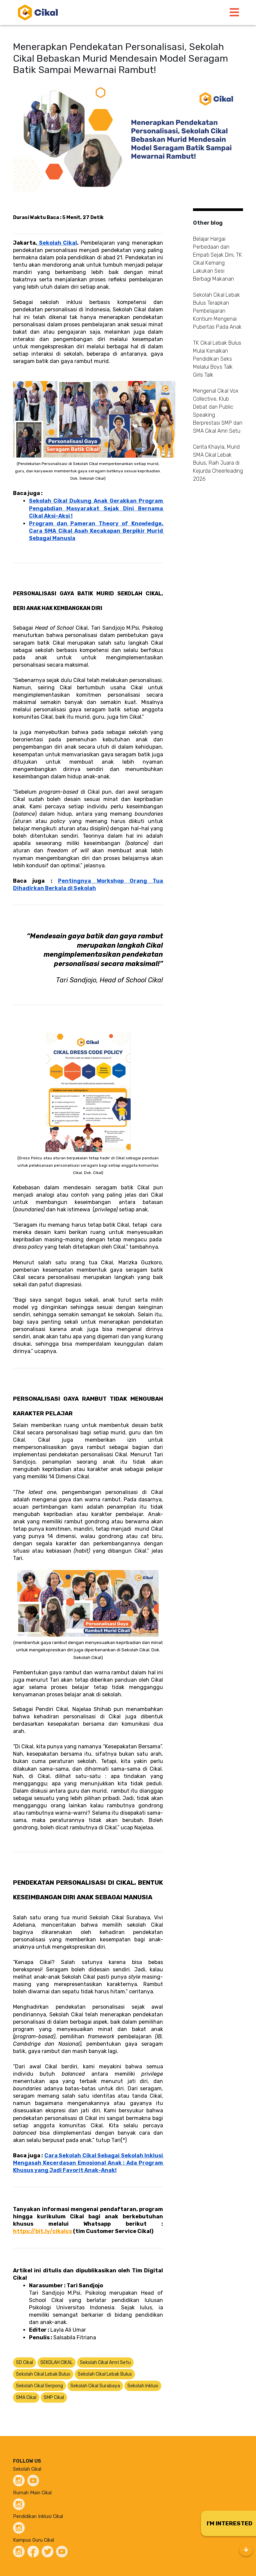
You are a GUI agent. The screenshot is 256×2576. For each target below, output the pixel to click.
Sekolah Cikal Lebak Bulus (43, 2374)
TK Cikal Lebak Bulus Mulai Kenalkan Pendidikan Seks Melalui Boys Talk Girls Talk (217, 359)
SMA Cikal (26, 2397)
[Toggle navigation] (234, 12)
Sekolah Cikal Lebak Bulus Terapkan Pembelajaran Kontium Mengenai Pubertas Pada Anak (217, 311)
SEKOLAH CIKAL (56, 2362)
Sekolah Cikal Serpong (39, 2386)
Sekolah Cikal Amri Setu (105, 2362)
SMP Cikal (54, 2397)
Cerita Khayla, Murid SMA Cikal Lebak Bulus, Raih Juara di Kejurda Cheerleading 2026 (218, 463)
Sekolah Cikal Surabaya (95, 2386)
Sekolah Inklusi (142, 2386)
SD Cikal (24, 2362)
